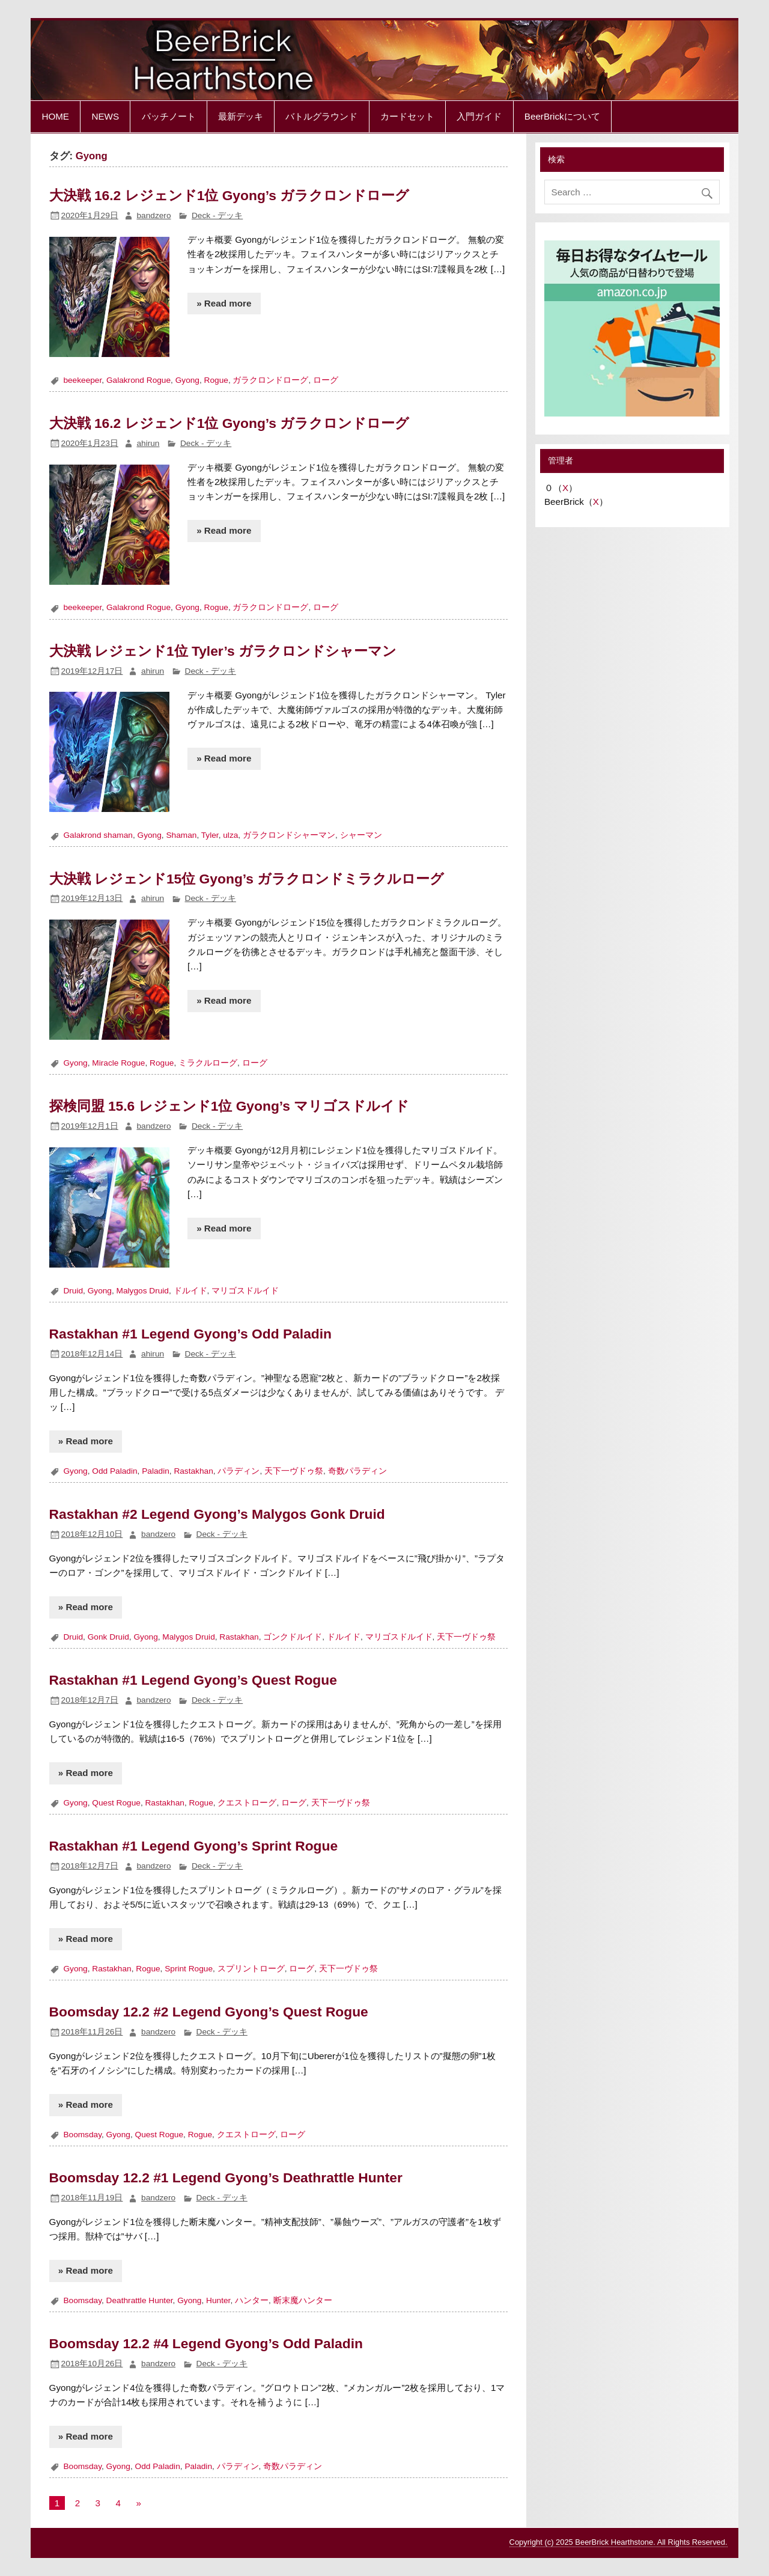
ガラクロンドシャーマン (289, 835)
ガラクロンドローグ (270, 380)
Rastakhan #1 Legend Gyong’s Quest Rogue (193, 1680)
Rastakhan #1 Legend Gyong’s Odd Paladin (190, 1333)
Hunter (218, 2300)
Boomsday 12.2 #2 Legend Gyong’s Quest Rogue (208, 2011)
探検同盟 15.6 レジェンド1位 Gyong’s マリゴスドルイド (229, 1106)
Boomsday (82, 2134)
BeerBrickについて (562, 116)
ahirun (147, 443)
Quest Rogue (116, 1802)
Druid (73, 1290)
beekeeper (82, 380)
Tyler (210, 835)
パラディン (238, 1471)
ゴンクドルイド (292, 1636)
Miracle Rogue (118, 1062)
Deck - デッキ (217, 215)
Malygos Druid (143, 1290)
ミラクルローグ (207, 1062)
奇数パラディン (357, 1471)
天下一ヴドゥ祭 (293, 1471)
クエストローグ (246, 1802)
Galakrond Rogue (138, 380)
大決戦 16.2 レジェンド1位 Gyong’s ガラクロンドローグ (229, 195)
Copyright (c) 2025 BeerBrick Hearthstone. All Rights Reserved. (618, 2542)
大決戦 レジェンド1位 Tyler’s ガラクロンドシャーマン (223, 651)
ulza (230, 835)
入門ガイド (479, 116)
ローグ (325, 380)
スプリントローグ (251, 1968)
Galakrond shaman (98, 835)
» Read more (223, 303)
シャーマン (361, 835)
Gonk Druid (108, 1636)
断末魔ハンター (302, 2300)
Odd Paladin (114, 1471)
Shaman (181, 835)
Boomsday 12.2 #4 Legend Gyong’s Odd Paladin (206, 2343)
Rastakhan (193, 1471)
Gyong (187, 380)
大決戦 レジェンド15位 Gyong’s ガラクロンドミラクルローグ (247, 879)
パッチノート (169, 116)
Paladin (155, 1471)
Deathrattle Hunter (139, 2300)
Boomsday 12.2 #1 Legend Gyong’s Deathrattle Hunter (226, 2177)
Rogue (216, 380)
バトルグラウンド (321, 116)
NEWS (105, 116)
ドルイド (190, 1290)
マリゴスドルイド (245, 1290)
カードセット (407, 116)
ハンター (252, 2300)
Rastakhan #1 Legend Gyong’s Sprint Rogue (193, 1846)
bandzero (153, 215)
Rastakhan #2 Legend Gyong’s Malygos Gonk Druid (217, 1514)
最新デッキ (240, 116)
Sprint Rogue (189, 1968)
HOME (55, 116)
